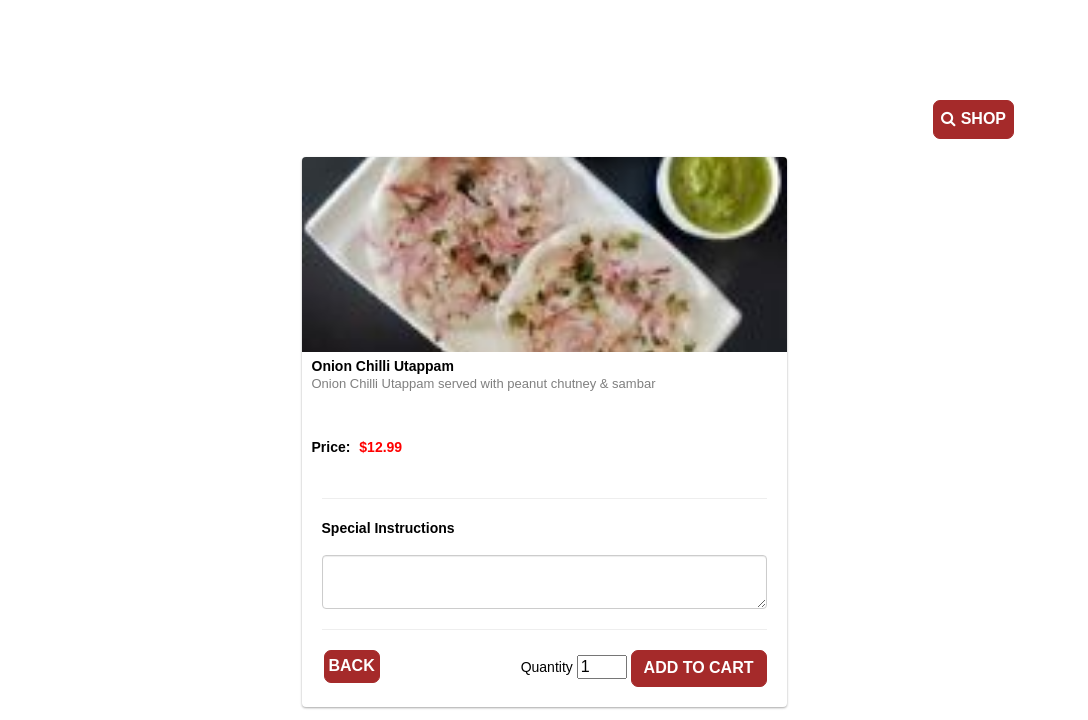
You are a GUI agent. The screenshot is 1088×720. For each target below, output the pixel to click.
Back (352, 665)
